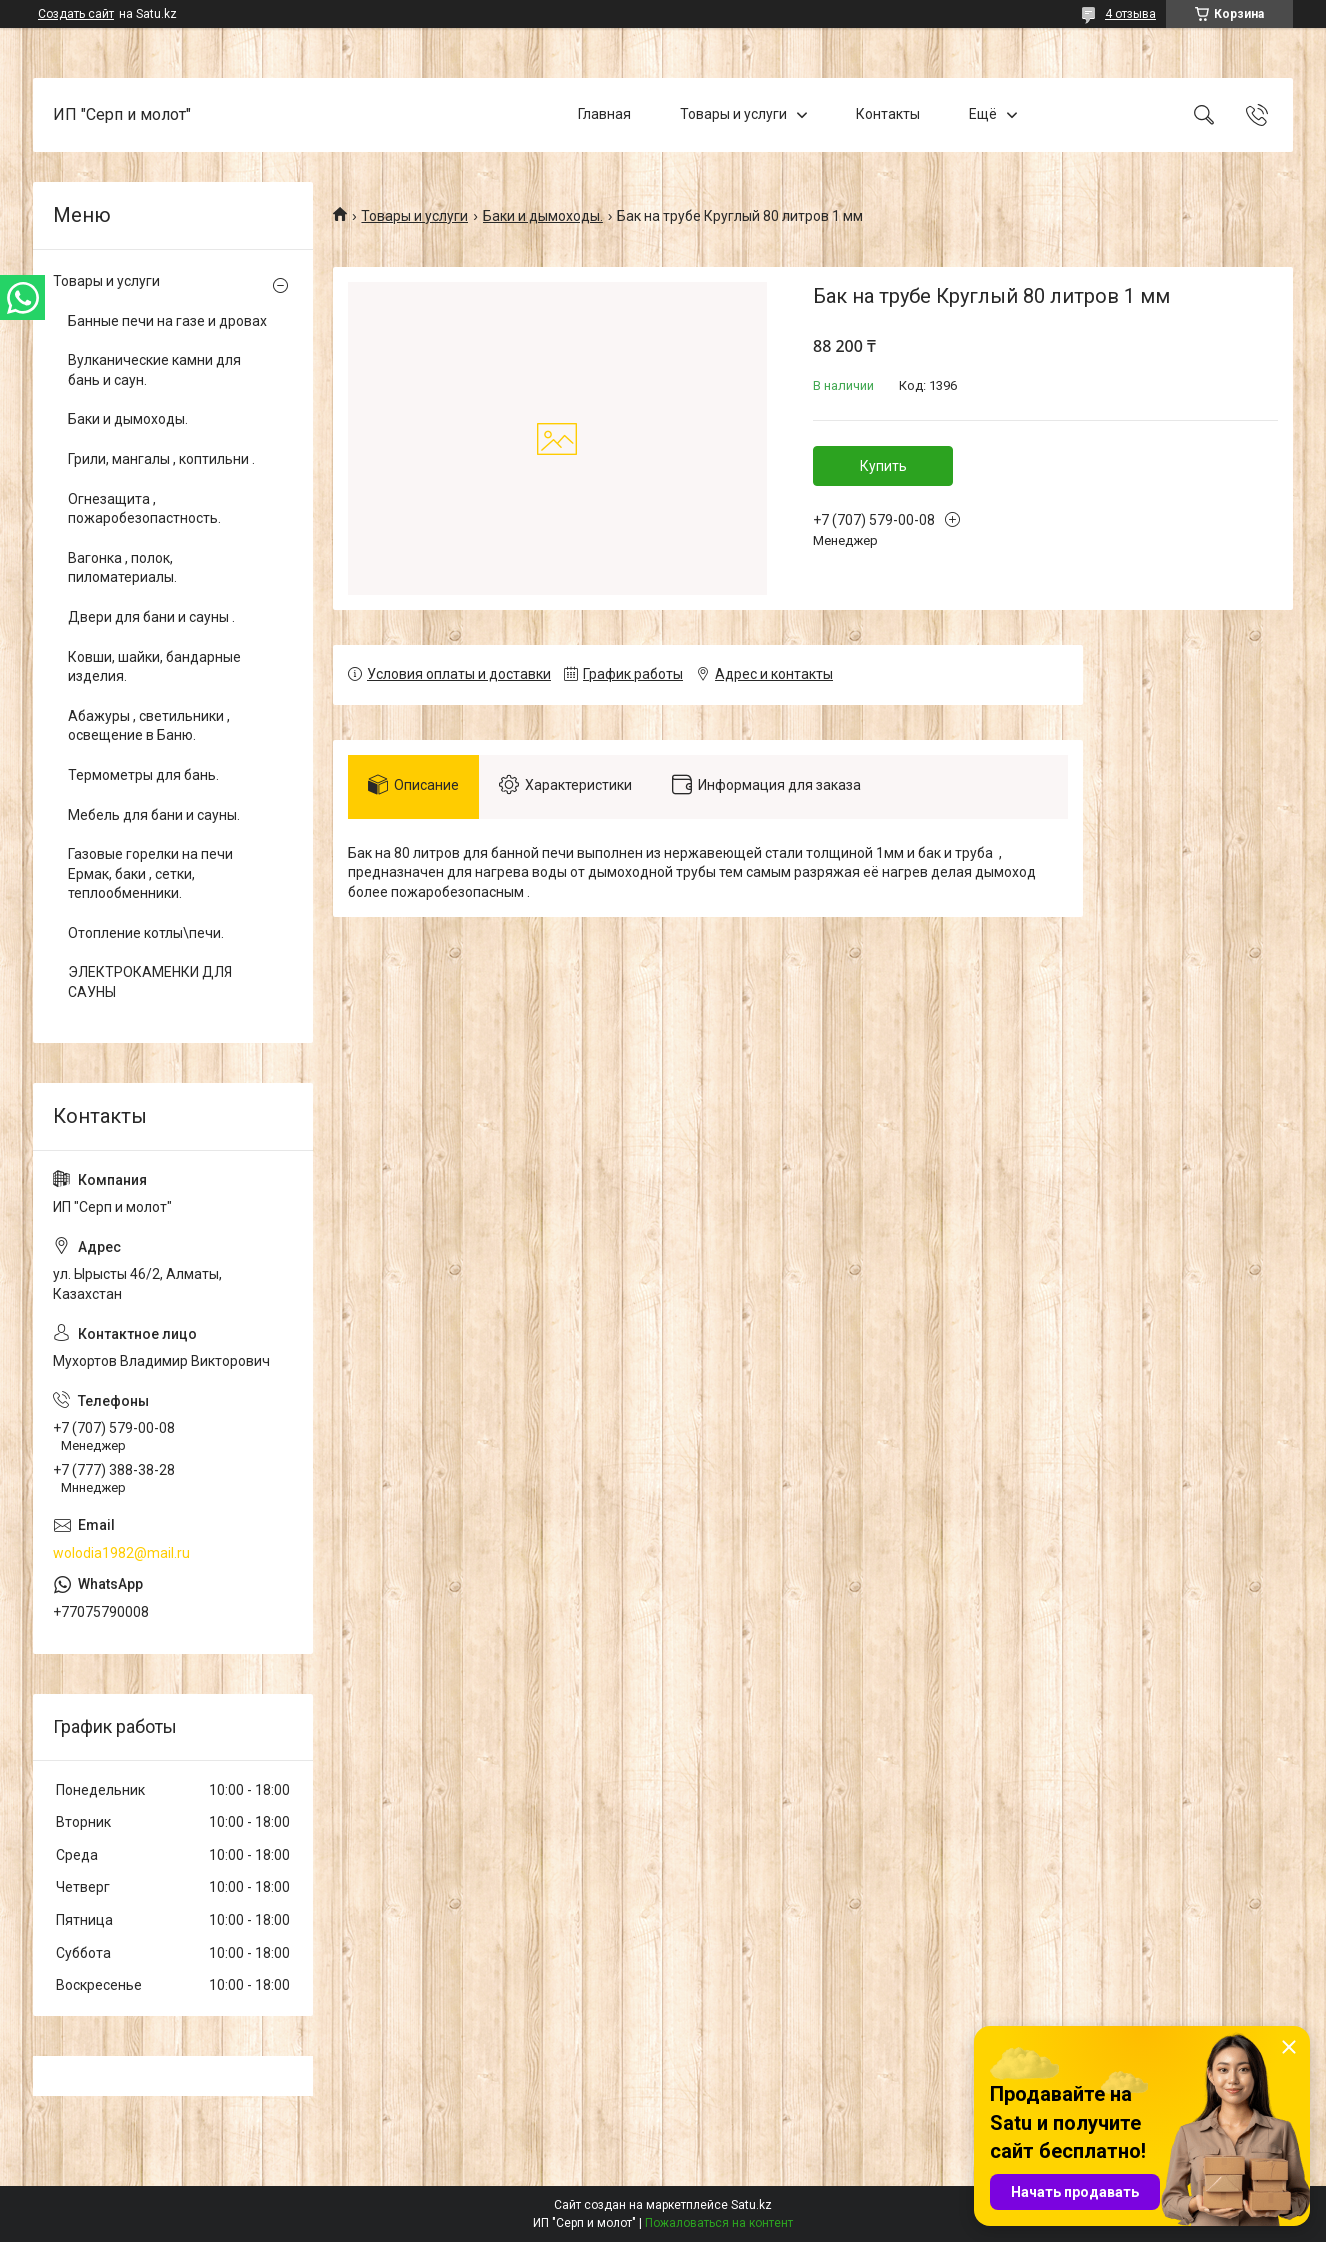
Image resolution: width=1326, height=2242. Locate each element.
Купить (883, 466)
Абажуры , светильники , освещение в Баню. (149, 726)
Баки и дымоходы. (543, 216)
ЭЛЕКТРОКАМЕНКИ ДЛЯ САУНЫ (150, 982)
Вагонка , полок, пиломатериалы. (122, 568)
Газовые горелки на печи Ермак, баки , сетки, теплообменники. (150, 873)
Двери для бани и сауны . (151, 617)
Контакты (888, 114)
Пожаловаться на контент (719, 2223)
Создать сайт (76, 14)
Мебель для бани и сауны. (154, 815)
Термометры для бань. (143, 775)
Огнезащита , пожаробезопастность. (144, 509)
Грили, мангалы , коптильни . (161, 459)
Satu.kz (751, 2205)
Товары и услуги (733, 114)
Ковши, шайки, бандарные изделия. (154, 667)
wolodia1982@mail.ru (121, 1553)
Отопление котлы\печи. (146, 933)
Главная (604, 114)
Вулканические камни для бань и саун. (154, 370)
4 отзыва (1130, 14)
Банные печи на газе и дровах (167, 321)
